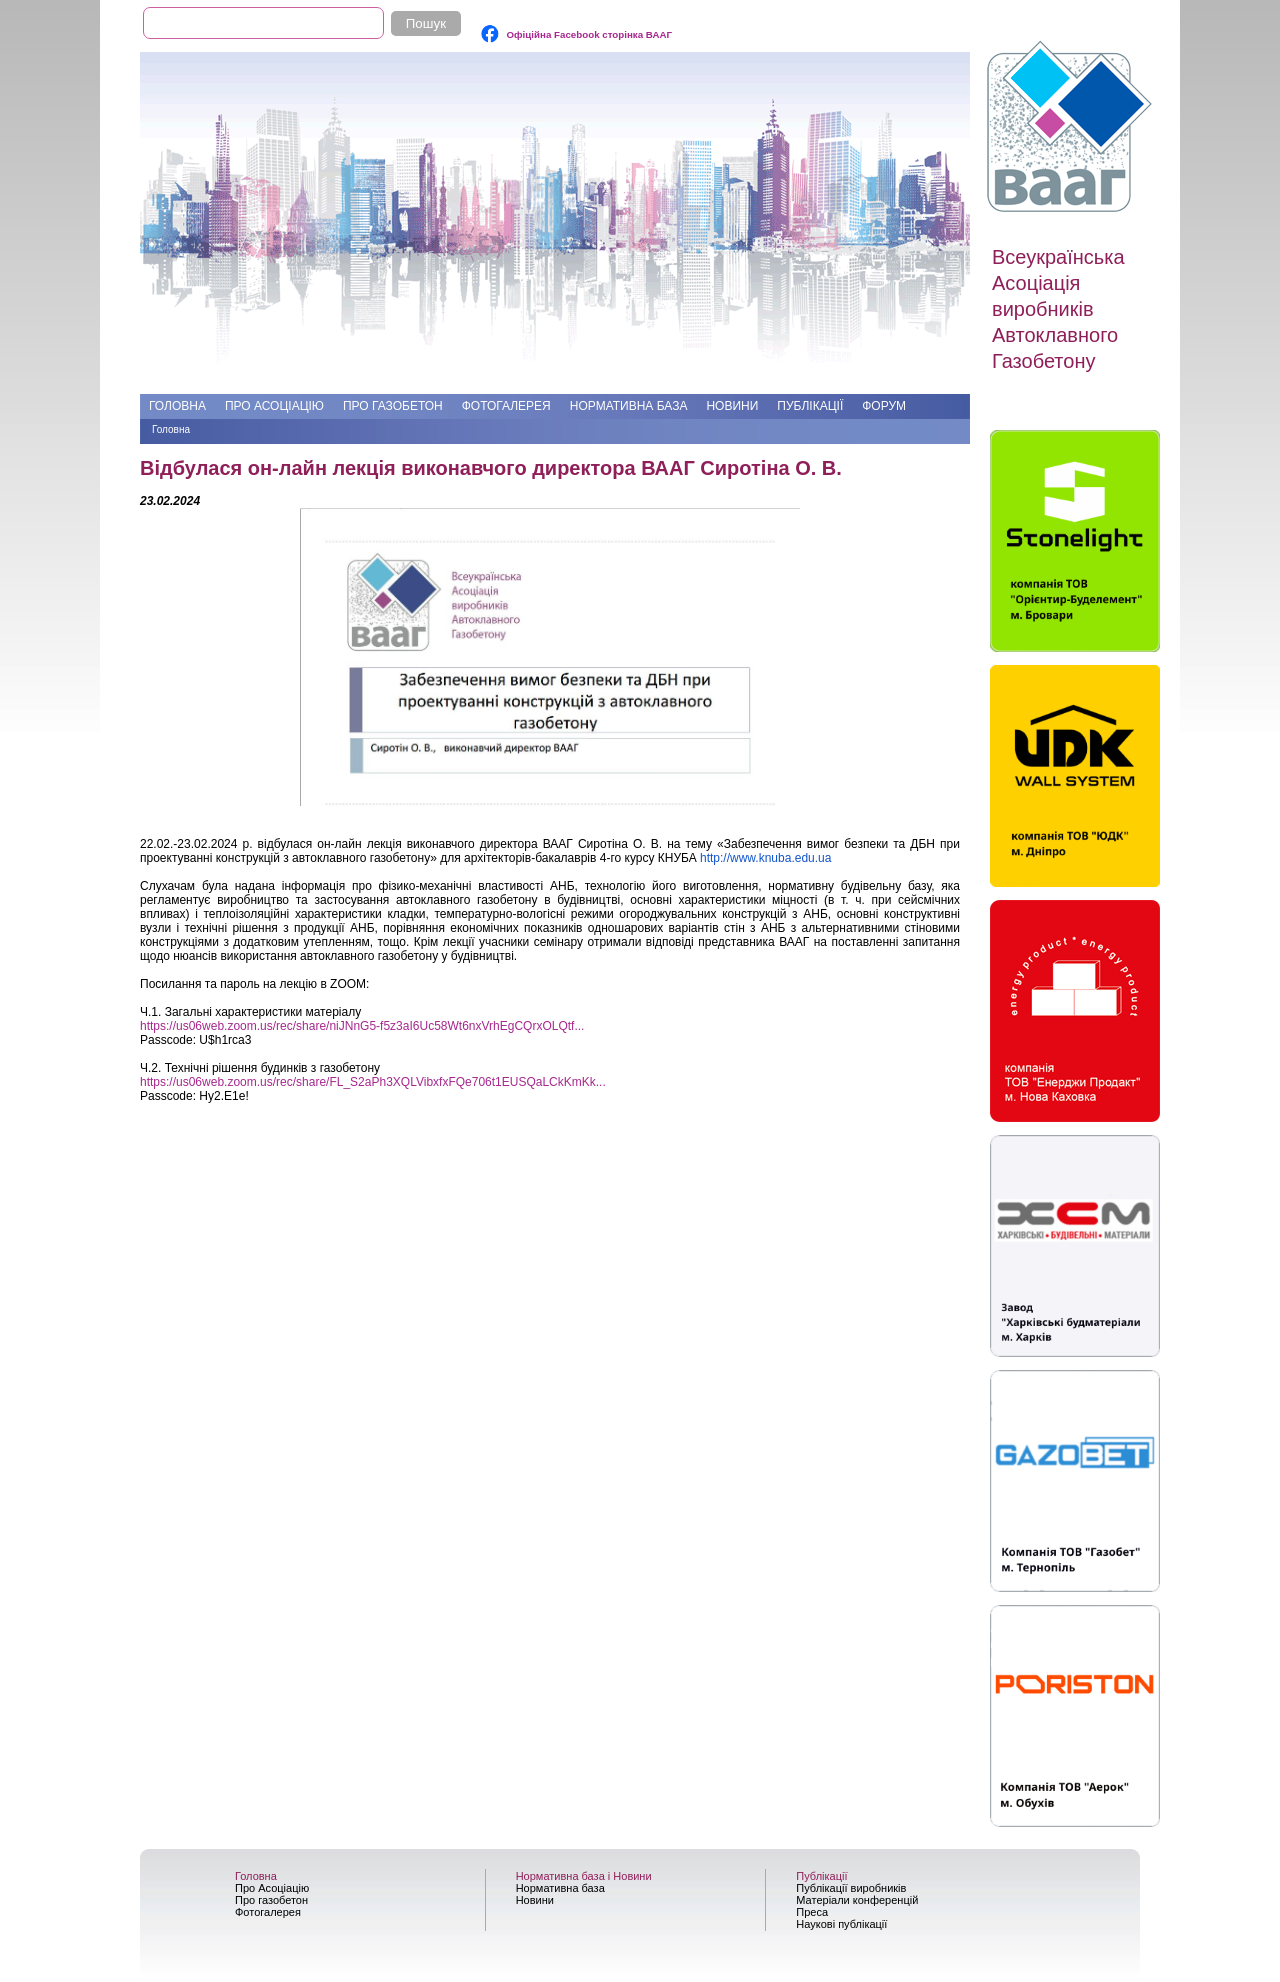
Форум (884, 406)
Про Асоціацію (274, 406)
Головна (177, 406)
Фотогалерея (506, 406)
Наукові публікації (841, 1924)
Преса (812, 1912)
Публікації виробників (851, 1888)
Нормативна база (629, 406)
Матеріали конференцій (857, 1900)
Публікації (810, 406)
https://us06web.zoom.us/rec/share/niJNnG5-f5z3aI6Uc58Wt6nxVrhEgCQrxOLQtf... (362, 1026)
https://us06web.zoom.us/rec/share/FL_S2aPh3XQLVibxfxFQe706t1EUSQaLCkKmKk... (373, 1082)
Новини (732, 406)
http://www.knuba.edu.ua (765, 858)
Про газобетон (393, 406)
